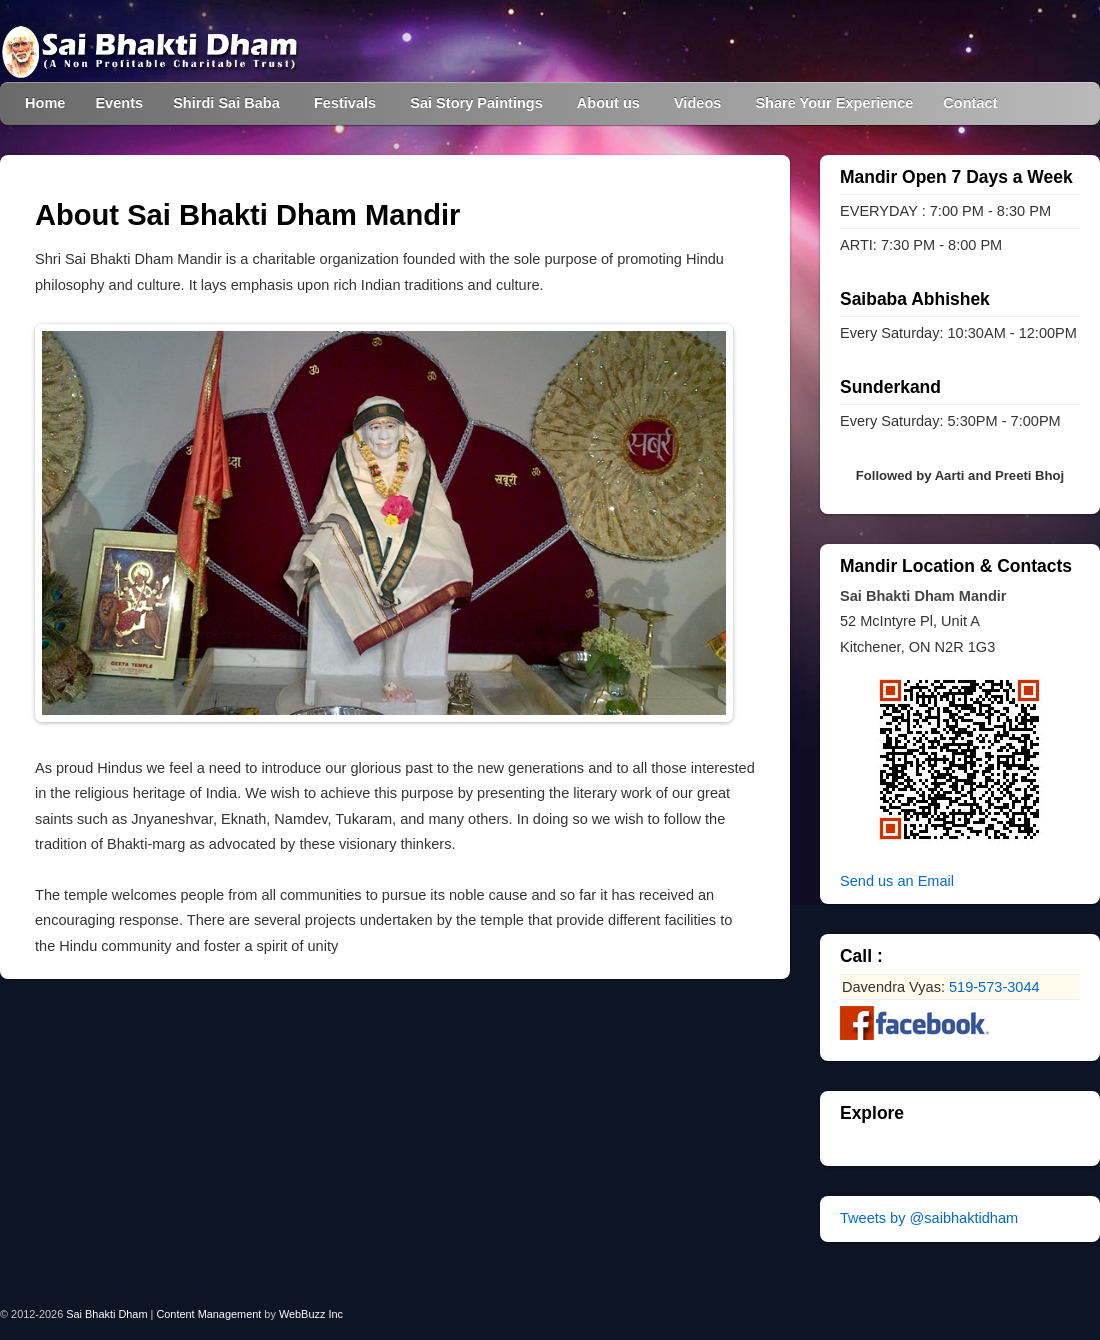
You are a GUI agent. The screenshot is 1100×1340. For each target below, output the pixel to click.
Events (119, 103)
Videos (697, 103)
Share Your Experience (834, 103)
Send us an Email (897, 881)
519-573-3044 (994, 987)
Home (45, 103)
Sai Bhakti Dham (106, 1314)
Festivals (345, 103)
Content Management (208, 1314)
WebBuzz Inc (311, 1314)
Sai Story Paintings (476, 103)
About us (608, 103)
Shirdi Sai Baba (226, 103)
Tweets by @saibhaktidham (929, 1218)
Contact (970, 103)
